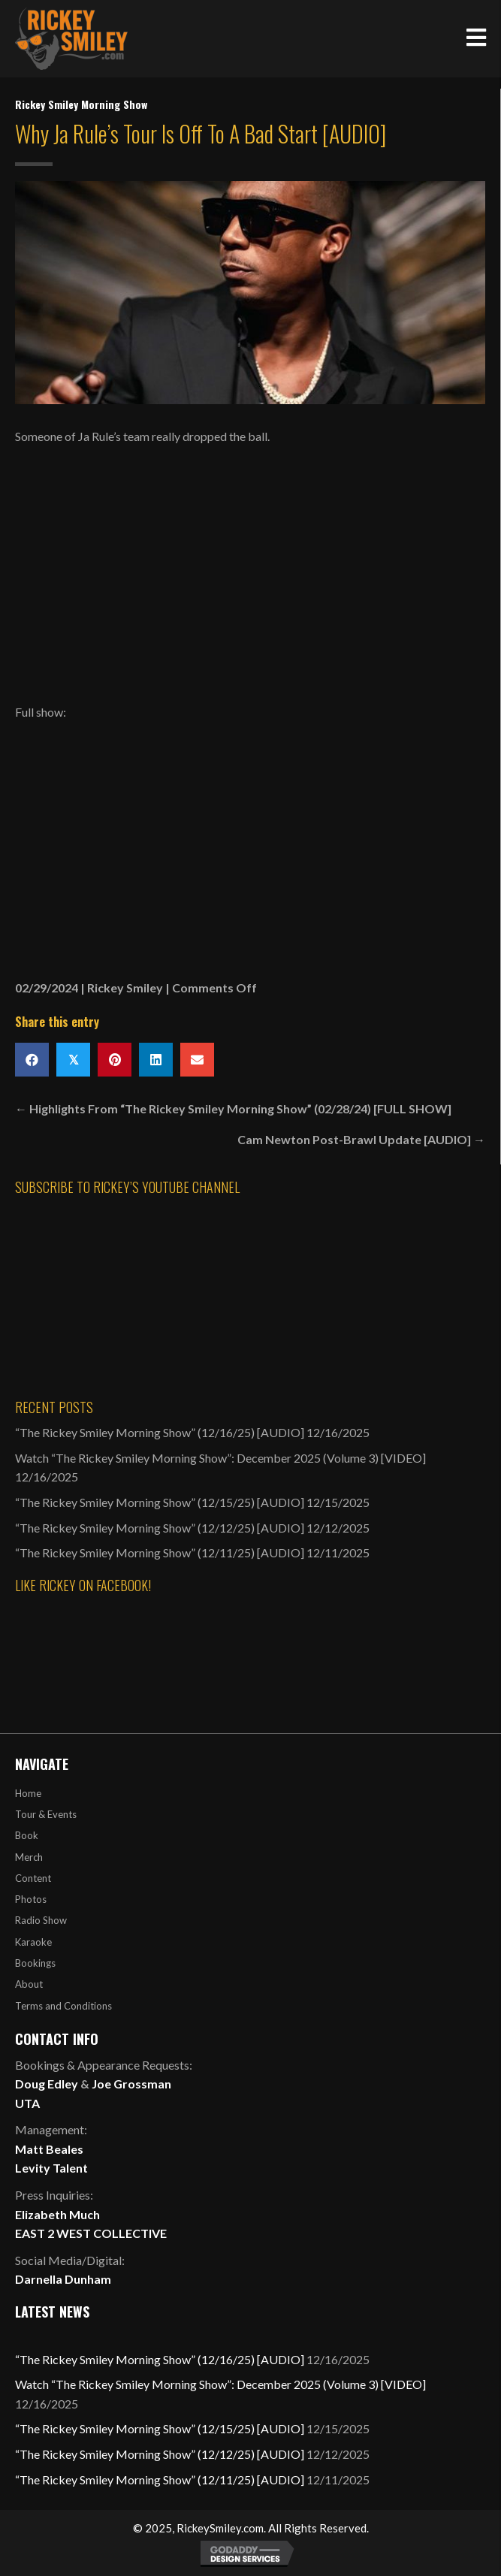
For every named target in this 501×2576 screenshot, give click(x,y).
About (29, 1984)
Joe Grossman (131, 2083)
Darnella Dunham (63, 2279)
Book (26, 1835)
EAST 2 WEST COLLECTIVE (91, 2233)
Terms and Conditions (63, 2006)
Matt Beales (49, 2149)
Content (33, 1878)
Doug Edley (46, 2083)
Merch (29, 1857)
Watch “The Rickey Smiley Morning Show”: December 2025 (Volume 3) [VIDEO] (220, 1458)
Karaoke (33, 1942)
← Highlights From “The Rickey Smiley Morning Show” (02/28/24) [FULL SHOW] (233, 1108)
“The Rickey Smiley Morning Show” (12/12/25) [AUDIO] (159, 1528)
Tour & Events (46, 1814)
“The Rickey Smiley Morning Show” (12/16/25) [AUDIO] (159, 1432)
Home (28, 1793)
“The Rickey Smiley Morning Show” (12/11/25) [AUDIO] (159, 1552)
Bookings (35, 1963)
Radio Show (41, 1920)
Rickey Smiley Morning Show (81, 104)
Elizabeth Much (57, 2214)
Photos (31, 1899)
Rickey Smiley (125, 987)
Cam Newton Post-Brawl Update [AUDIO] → (361, 1139)
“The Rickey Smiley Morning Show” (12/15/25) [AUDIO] (159, 1502)
